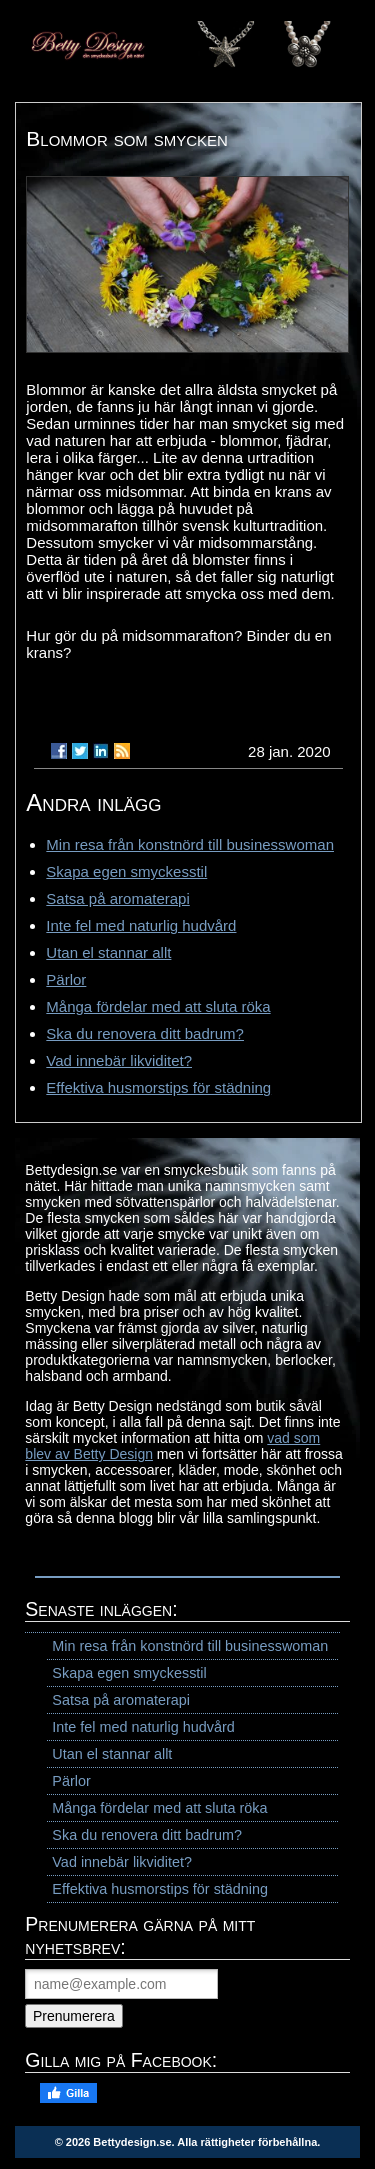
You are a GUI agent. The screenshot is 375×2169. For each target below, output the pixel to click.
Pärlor (66, 979)
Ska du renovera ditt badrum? (145, 1033)
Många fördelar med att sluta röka (158, 1006)
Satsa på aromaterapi (117, 898)
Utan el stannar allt (108, 952)
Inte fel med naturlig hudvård (141, 925)
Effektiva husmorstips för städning (158, 1087)
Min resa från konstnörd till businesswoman (190, 844)
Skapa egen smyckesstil (126, 871)
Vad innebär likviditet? (119, 1060)
